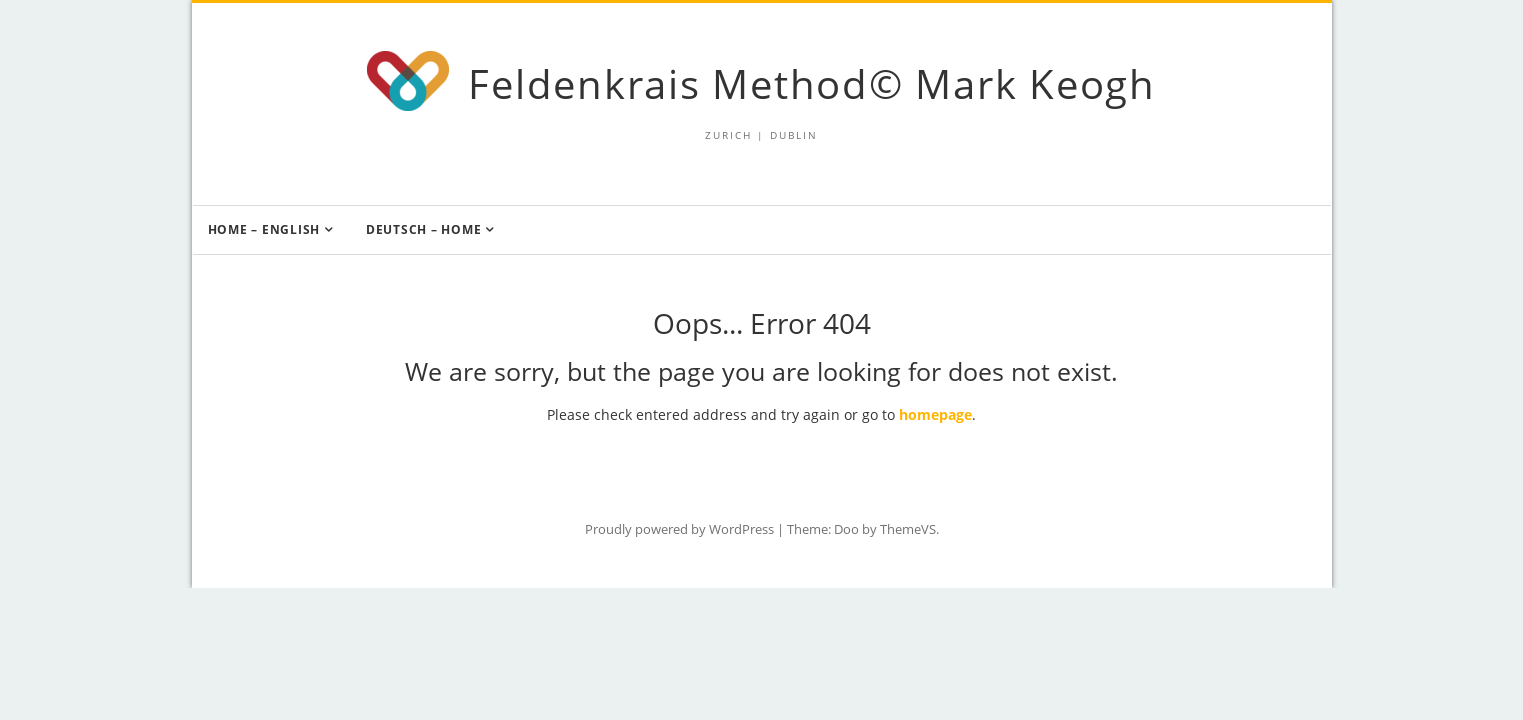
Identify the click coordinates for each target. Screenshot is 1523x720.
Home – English (264, 229)
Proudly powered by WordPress (679, 529)
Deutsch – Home (424, 229)
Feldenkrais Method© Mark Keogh (812, 83)
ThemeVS (908, 529)
